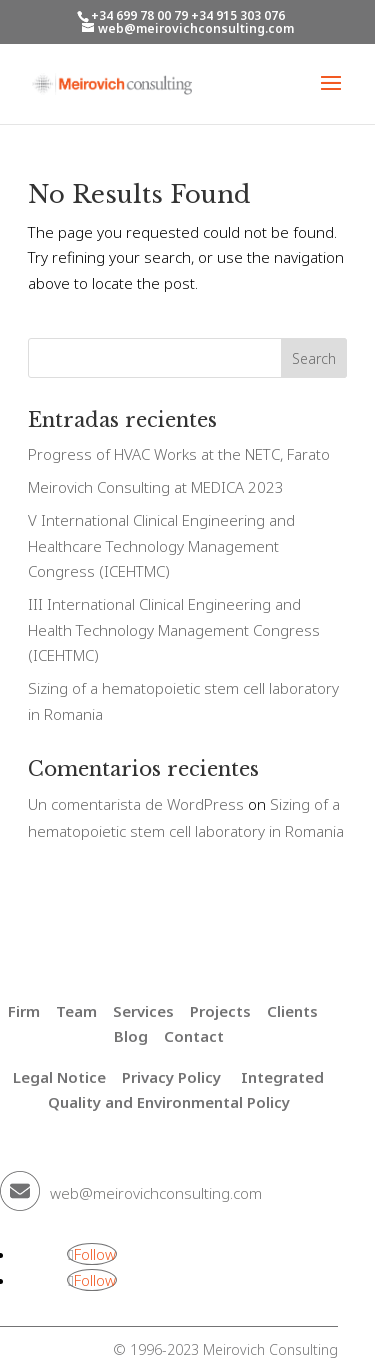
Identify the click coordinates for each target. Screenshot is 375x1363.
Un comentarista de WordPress (136, 804)
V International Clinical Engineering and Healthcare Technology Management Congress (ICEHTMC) (161, 545)
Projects (220, 1011)
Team (76, 1011)
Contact (194, 1036)
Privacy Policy (171, 1077)
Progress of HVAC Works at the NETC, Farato (179, 454)
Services (143, 1011)
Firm (24, 1011)
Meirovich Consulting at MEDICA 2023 (156, 487)
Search (314, 358)
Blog (131, 1036)
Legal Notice (59, 1077)
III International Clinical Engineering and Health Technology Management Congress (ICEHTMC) (174, 629)
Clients (292, 1011)
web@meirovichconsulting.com (156, 1193)
